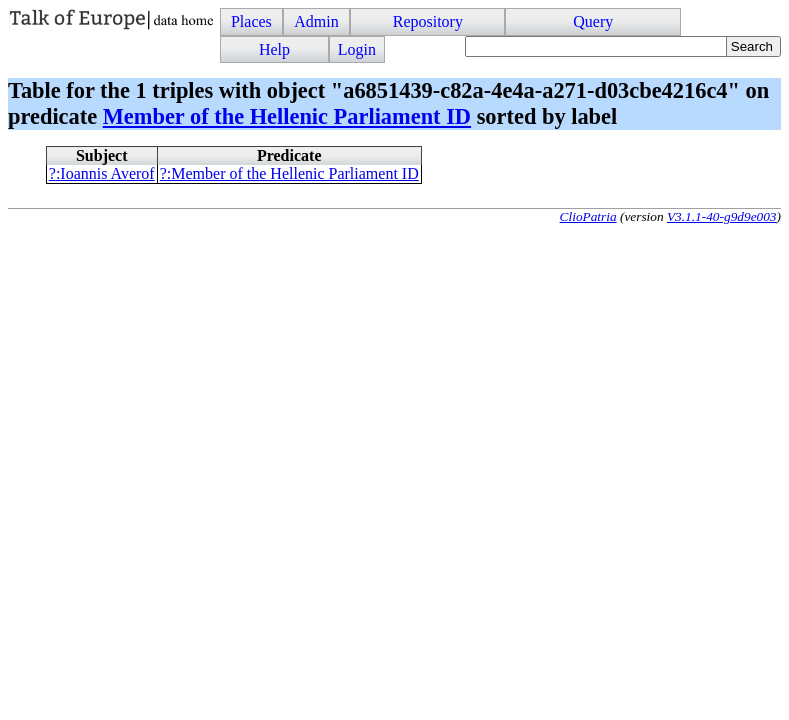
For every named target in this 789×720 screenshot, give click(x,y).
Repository (428, 21)
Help (274, 49)
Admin (316, 21)
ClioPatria (588, 216)
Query (593, 21)
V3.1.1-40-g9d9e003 (722, 216)
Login (357, 49)
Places (251, 21)
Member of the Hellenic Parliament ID (287, 116)
